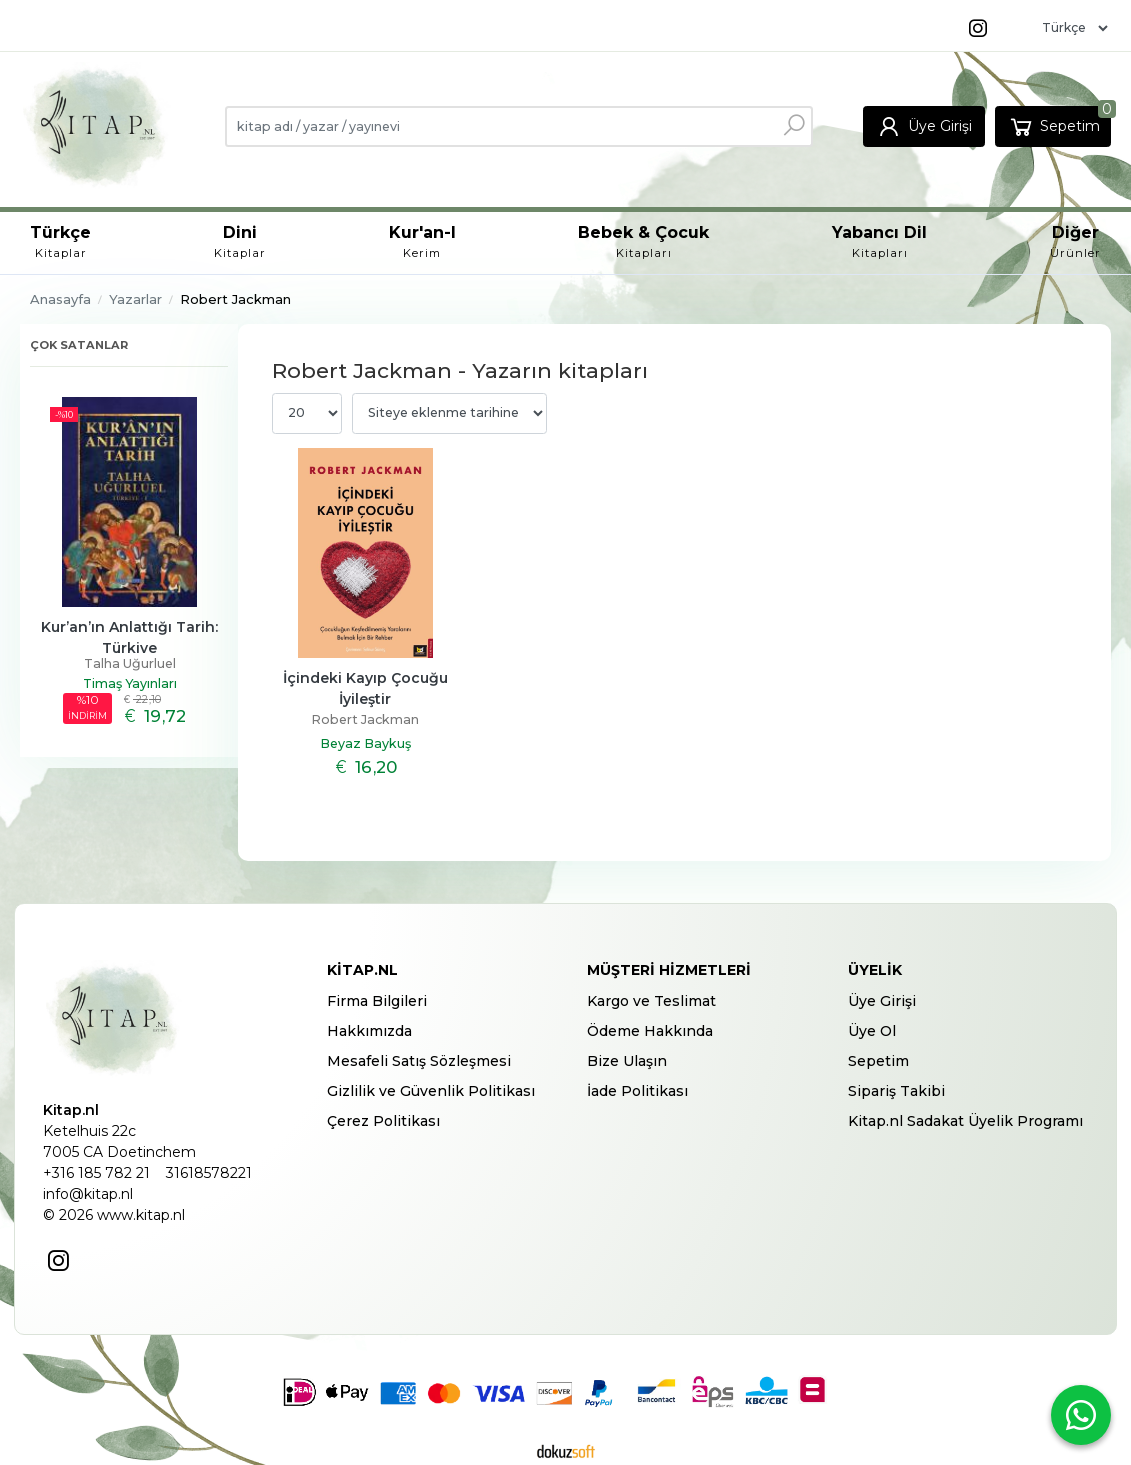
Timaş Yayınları (130, 683)
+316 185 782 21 (96, 1173)
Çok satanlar (79, 345)
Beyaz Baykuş (365, 743)
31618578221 (209, 1173)
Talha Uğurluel (130, 663)
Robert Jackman (365, 719)
